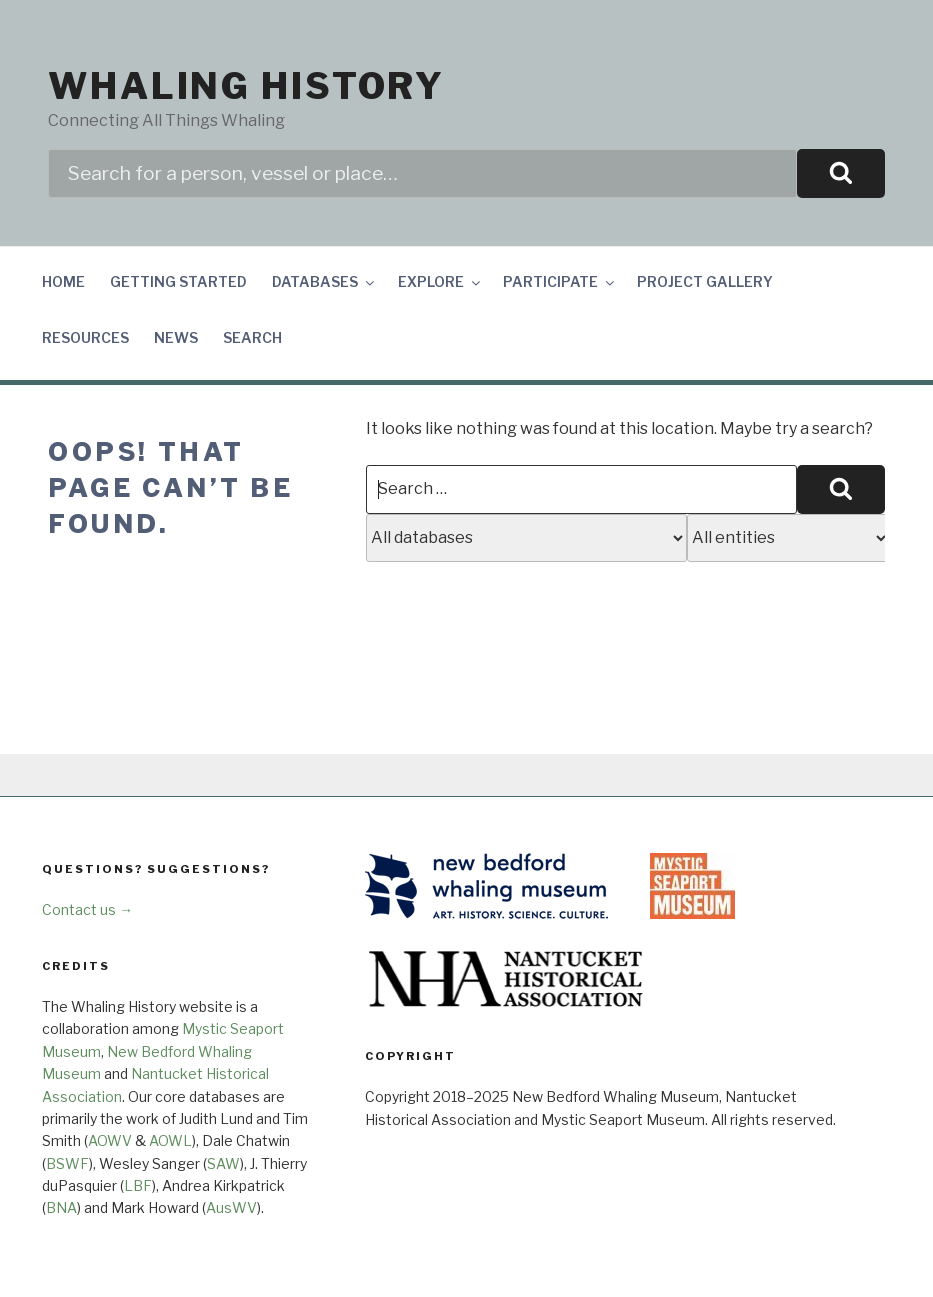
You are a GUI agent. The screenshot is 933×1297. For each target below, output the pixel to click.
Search (252, 337)
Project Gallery (705, 281)
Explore (440, 281)
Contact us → (87, 909)
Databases (324, 281)
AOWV (110, 1140)
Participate (560, 281)
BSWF (67, 1163)
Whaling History (246, 86)
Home (63, 281)
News (176, 337)
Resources (85, 337)
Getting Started (178, 281)
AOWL (170, 1140)
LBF (138, 1185)
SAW (223, 1163)
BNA (61, 1207)
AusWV (231, 1207)
